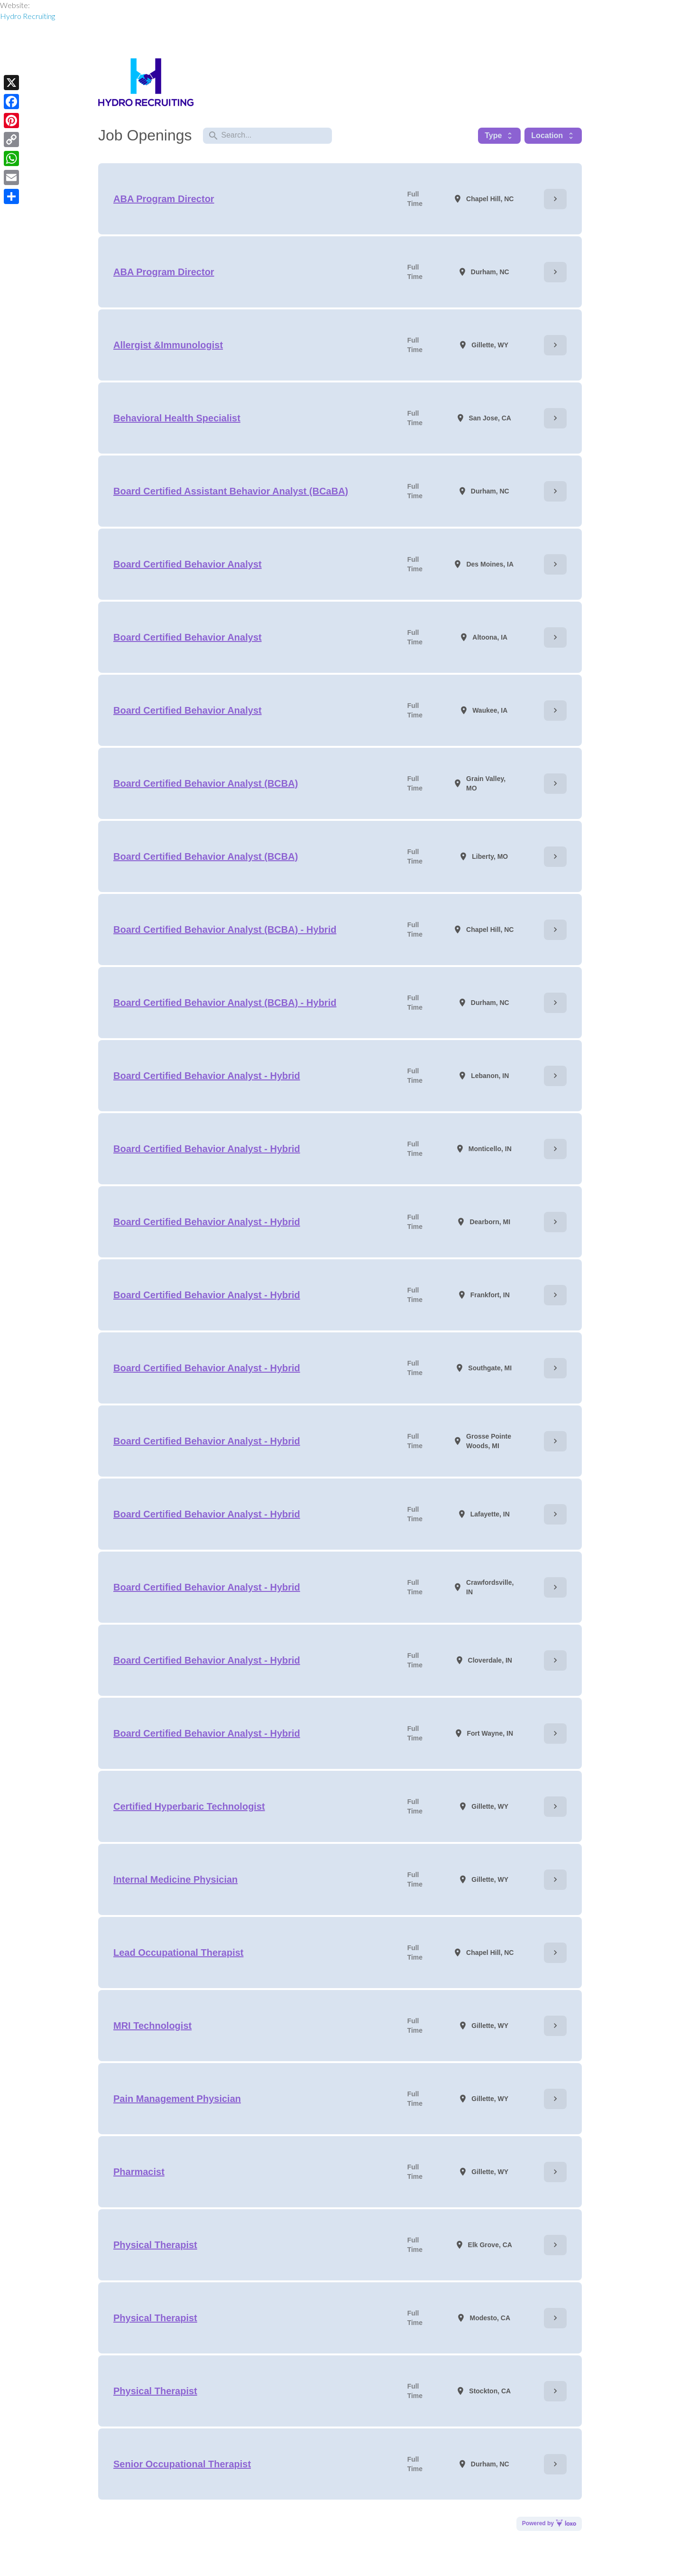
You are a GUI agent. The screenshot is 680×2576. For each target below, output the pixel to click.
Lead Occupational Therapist (178, 1952)
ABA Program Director (163, 199)
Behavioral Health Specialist (176, 418)
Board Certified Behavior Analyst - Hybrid (206, 1075)
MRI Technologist (152, 2025)
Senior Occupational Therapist (182, 2464)
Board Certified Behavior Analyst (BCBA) (205, 783)
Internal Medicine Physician (175, 1879)
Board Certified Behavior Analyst (187, 564)
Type (499, 135)
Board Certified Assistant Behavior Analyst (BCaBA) (230, 491)
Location (553, 135)
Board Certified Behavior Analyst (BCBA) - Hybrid (224, 929)
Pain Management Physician (177, 2098)
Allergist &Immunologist (168, 345)
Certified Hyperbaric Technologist (189, 1806)
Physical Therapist (155, 2245)
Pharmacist (139, 2172)
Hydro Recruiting (27, 15)
